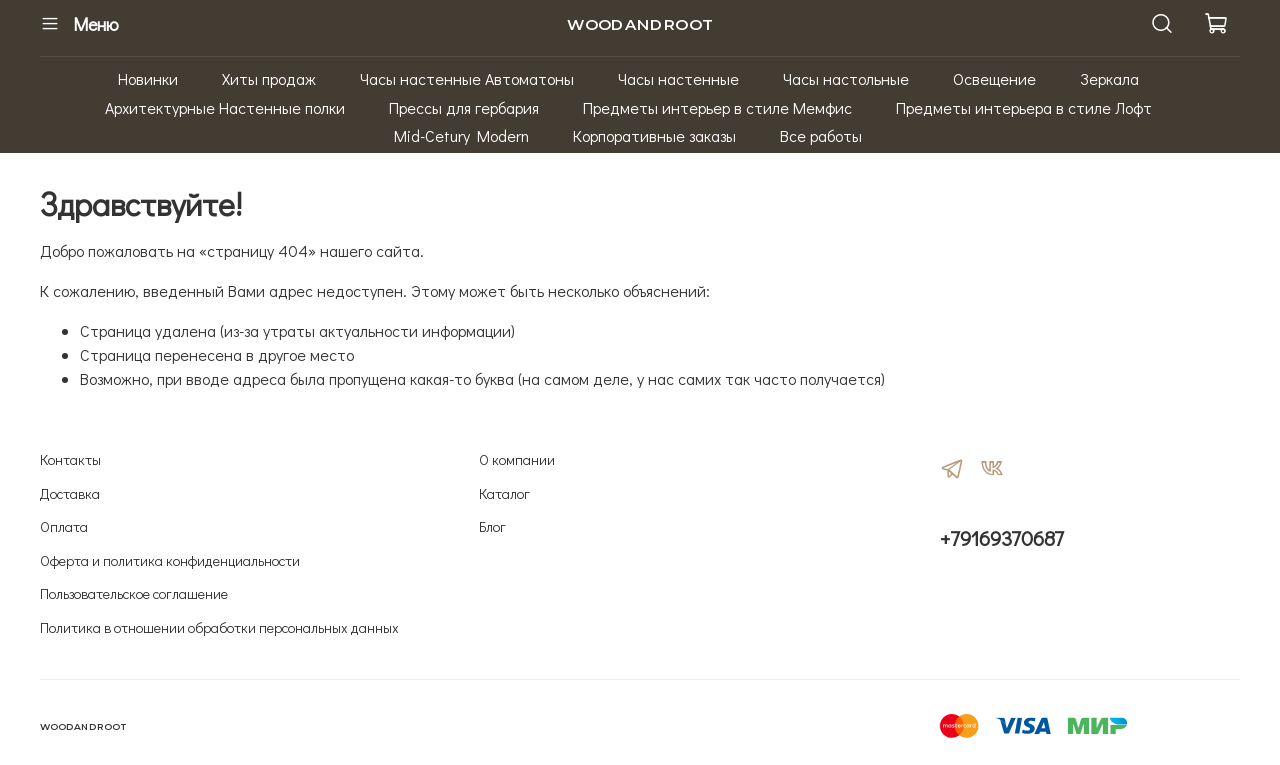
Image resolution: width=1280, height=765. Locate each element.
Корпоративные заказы (654, 135)
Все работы (821, 135)
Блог (492, 526)
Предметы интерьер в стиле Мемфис (717, 107)
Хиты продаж (269, 78)
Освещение (994, 78)
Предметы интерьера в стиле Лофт (1024, 107)
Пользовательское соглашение (134, 593)
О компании (517, 459)
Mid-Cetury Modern (461, 135)
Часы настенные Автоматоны (467, 78)
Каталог (504, 493)
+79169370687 (1002, 538)
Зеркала (1109, 78)
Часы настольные (846, 78)
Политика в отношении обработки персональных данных (219, 627)
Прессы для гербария (464, 107)
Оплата (64, 526)
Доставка (70, 493)
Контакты (70, 459)
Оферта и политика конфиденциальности (170, 560)
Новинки (148, 78)
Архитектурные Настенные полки (225, 107)
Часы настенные (678, 78)
